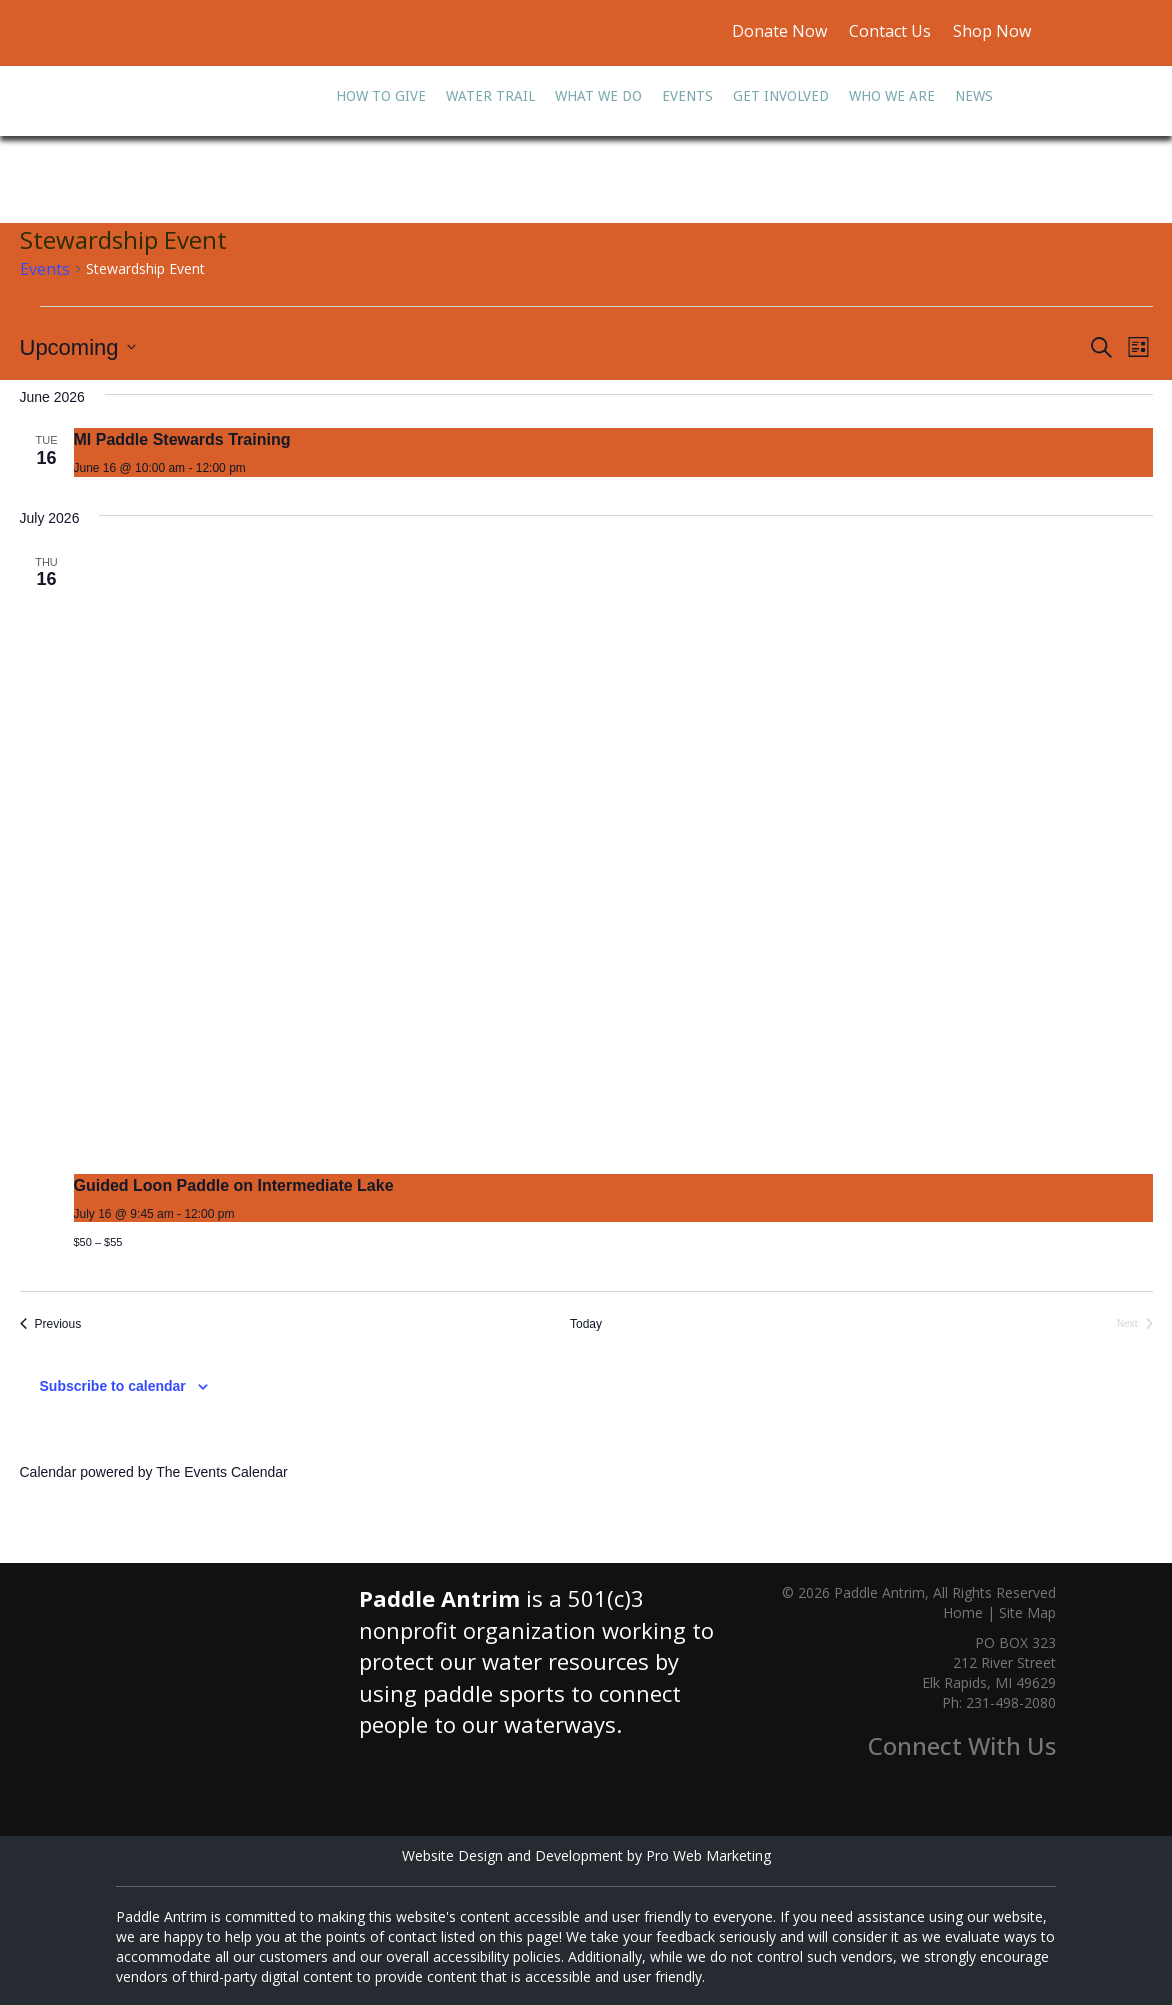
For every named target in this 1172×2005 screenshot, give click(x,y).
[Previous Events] (51, 1324)
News (974, 96)
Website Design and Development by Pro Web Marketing (586, 1855)
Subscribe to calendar (113, 1386)
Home (963, 1612)
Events (687, 96)
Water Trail (490, 96)
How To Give (381, 96)
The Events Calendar (222, 1472)
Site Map (1027, 1612)
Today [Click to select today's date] (586, 1324)
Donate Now (779, 31)
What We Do (598, 96)
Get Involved (781, 96)
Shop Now (990, 31)
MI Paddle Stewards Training (182, 439)
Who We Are (892, 96)
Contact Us (890, 31)
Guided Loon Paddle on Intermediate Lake (234, 1185)
